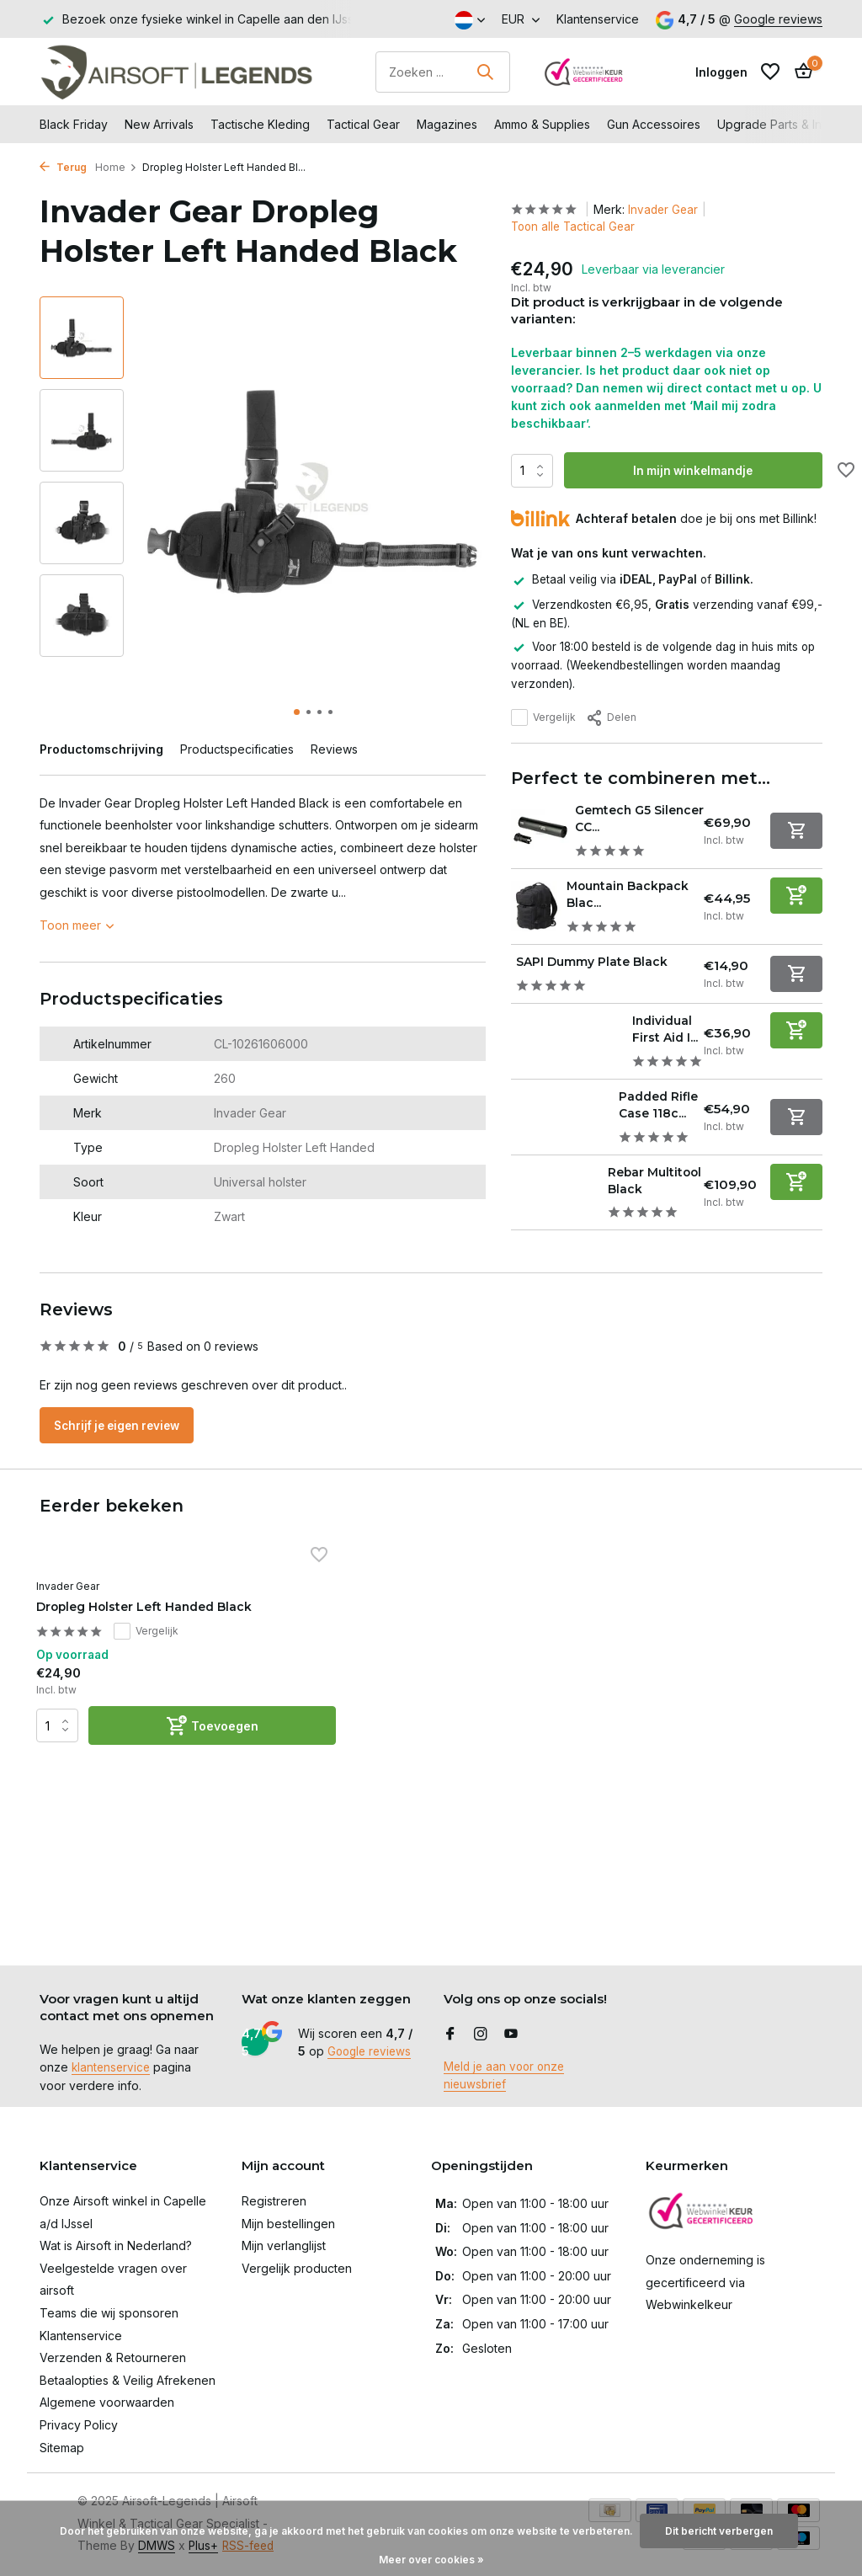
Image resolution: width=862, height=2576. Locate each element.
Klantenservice (597, 19)
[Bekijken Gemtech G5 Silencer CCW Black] (538, 830)
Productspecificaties (237, 749)
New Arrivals (159, 124)
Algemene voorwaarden (107, 2402)
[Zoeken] (442, 72)
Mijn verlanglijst (284, 2245)
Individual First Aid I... (667, 1026)
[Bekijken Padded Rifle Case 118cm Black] (560, 1121)
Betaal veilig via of (635, 580)
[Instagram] (480, 2034)
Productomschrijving (101, 749)
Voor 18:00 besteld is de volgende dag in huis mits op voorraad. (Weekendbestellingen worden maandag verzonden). (663, 664)
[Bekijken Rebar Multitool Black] (555, 1212)
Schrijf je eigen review (124, 1454)
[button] (296, 712)
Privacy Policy (79, 2425)
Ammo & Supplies (542, 124)
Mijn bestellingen (288, 2223)
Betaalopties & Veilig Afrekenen (128, 2380)
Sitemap (62, 2447)
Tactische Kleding (260, 124)
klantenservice (112, 2068)
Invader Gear (668, 209)
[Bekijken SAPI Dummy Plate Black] (511, 971)
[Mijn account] (721, 72)
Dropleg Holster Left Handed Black (110, 1661)
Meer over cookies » (431, 2559)
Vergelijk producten (297, 2268)
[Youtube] (511, 2034)
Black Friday (74, 124)
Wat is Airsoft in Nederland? (116, 2245)
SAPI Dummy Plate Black (605, 960)
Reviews (334, 749)
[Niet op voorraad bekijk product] (796, 830)
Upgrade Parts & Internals (788, 124)
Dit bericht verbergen (719, 2531)
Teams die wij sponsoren (109, 2313)
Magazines (447, 124)
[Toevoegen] (796, 895)
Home (116, 167)
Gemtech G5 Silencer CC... (618, 818)
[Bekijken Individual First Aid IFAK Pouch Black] (566, 1038)
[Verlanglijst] (770, 71)
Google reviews (778, 19)
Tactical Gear (363, 124)
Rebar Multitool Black (639, 1200)
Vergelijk (543, 717)
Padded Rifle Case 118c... (653, 1109)
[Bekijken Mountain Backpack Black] (534, 905)
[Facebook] (450, 2034)
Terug (63, 167)
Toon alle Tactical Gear (575, 227)
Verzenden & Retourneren (113, 2357)
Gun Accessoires (653, 124)
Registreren (274, 2201)
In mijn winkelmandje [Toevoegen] (695, 471)
